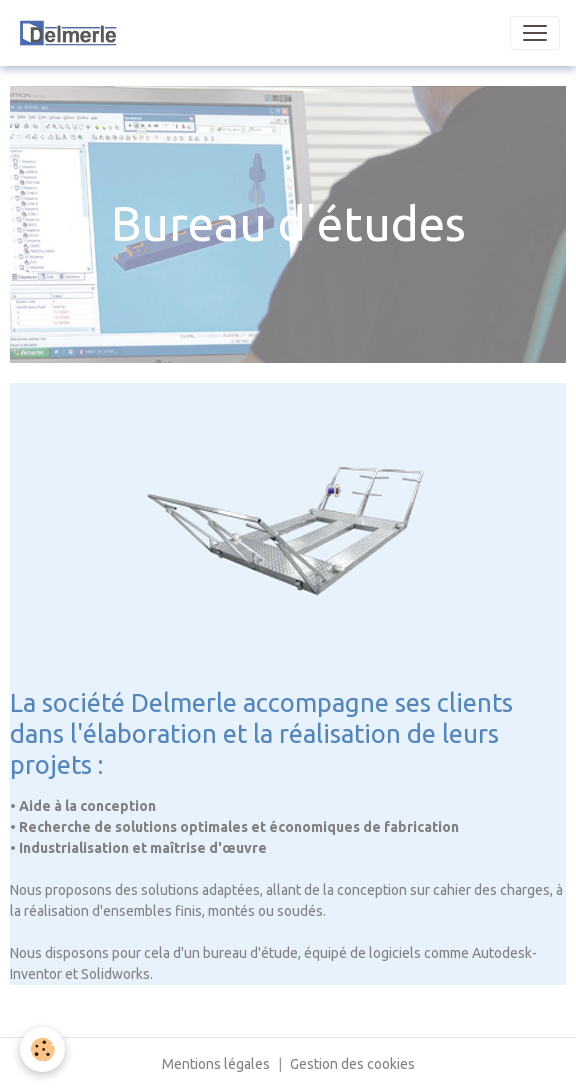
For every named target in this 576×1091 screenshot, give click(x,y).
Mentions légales (216, 1064)
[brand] (112, 33)
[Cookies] (42, 1049)
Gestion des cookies (352, 1064)
